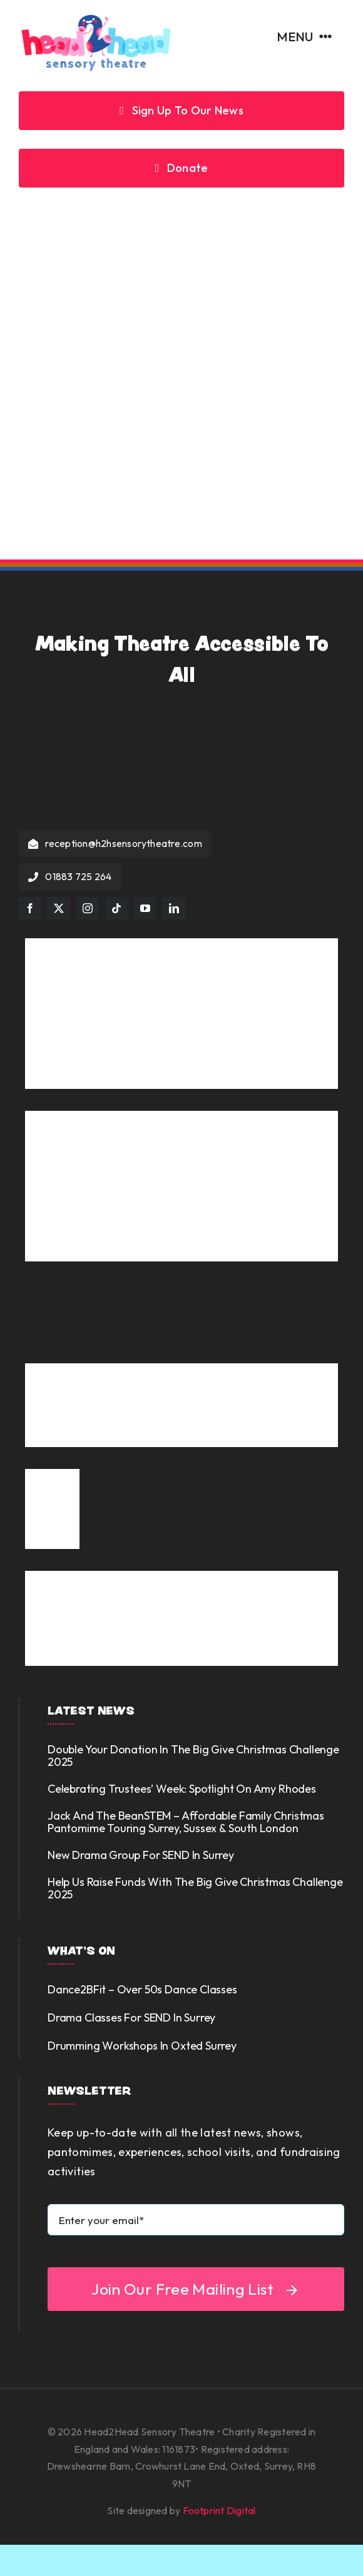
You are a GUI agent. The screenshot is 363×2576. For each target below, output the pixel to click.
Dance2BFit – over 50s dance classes (142, 1989)
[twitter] (59, 908)
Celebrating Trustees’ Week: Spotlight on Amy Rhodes (182, 1789)
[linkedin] (174, 908)
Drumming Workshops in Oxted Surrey (142, 2045)
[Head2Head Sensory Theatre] (95, 18)
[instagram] (87, 908)
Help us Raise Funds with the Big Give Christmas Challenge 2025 (195, 1888)
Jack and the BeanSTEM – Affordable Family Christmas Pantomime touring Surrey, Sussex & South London (186, 1821)
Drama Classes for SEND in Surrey (131, 2017)
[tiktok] (116, 908)
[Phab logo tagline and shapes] (181, 1576)
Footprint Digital (219, 2510)
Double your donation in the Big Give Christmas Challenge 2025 (193, 1755)
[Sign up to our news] (181, 110)
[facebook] (30, 908)
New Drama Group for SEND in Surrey (141, 1855)
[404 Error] (181, 240)
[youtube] (145, 908)
